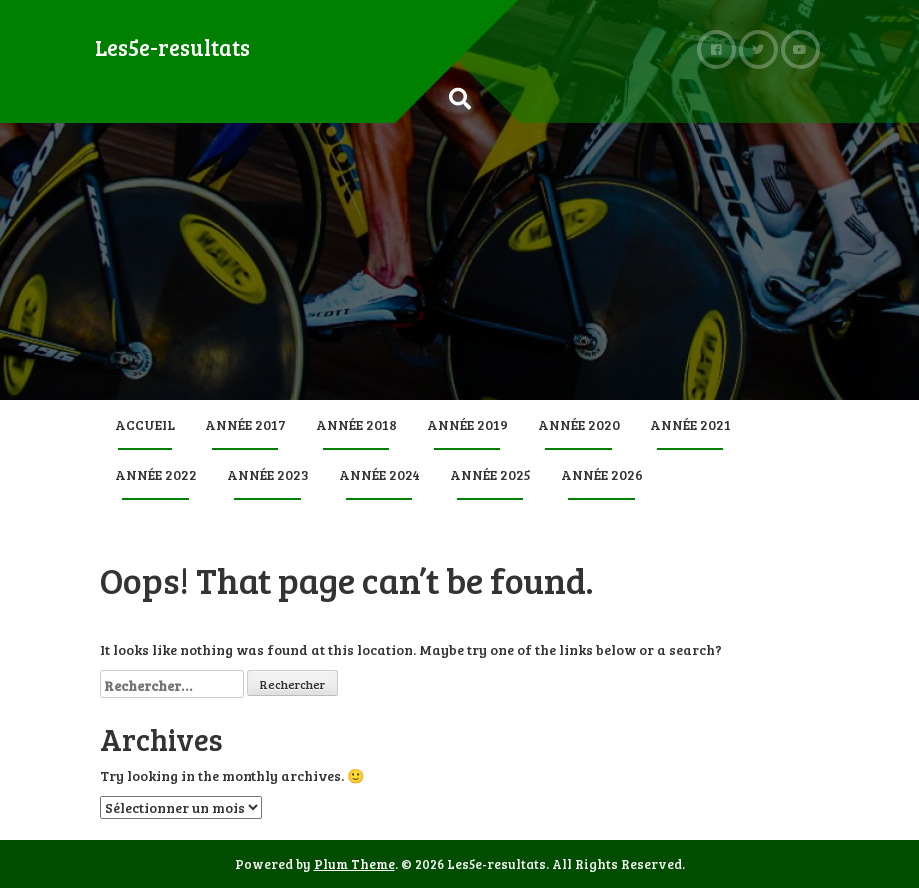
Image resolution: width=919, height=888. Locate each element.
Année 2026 (602, 474)
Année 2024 (379, 474)
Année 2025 (490, 474)
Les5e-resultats (172, 47)
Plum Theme (354, 864)
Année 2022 (156, 474)
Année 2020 (579, 424)
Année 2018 (356, 424)
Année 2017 (245, 424)
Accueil (145, 424)
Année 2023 (268, 474)
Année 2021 (690, 424)
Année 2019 (467, 424)
